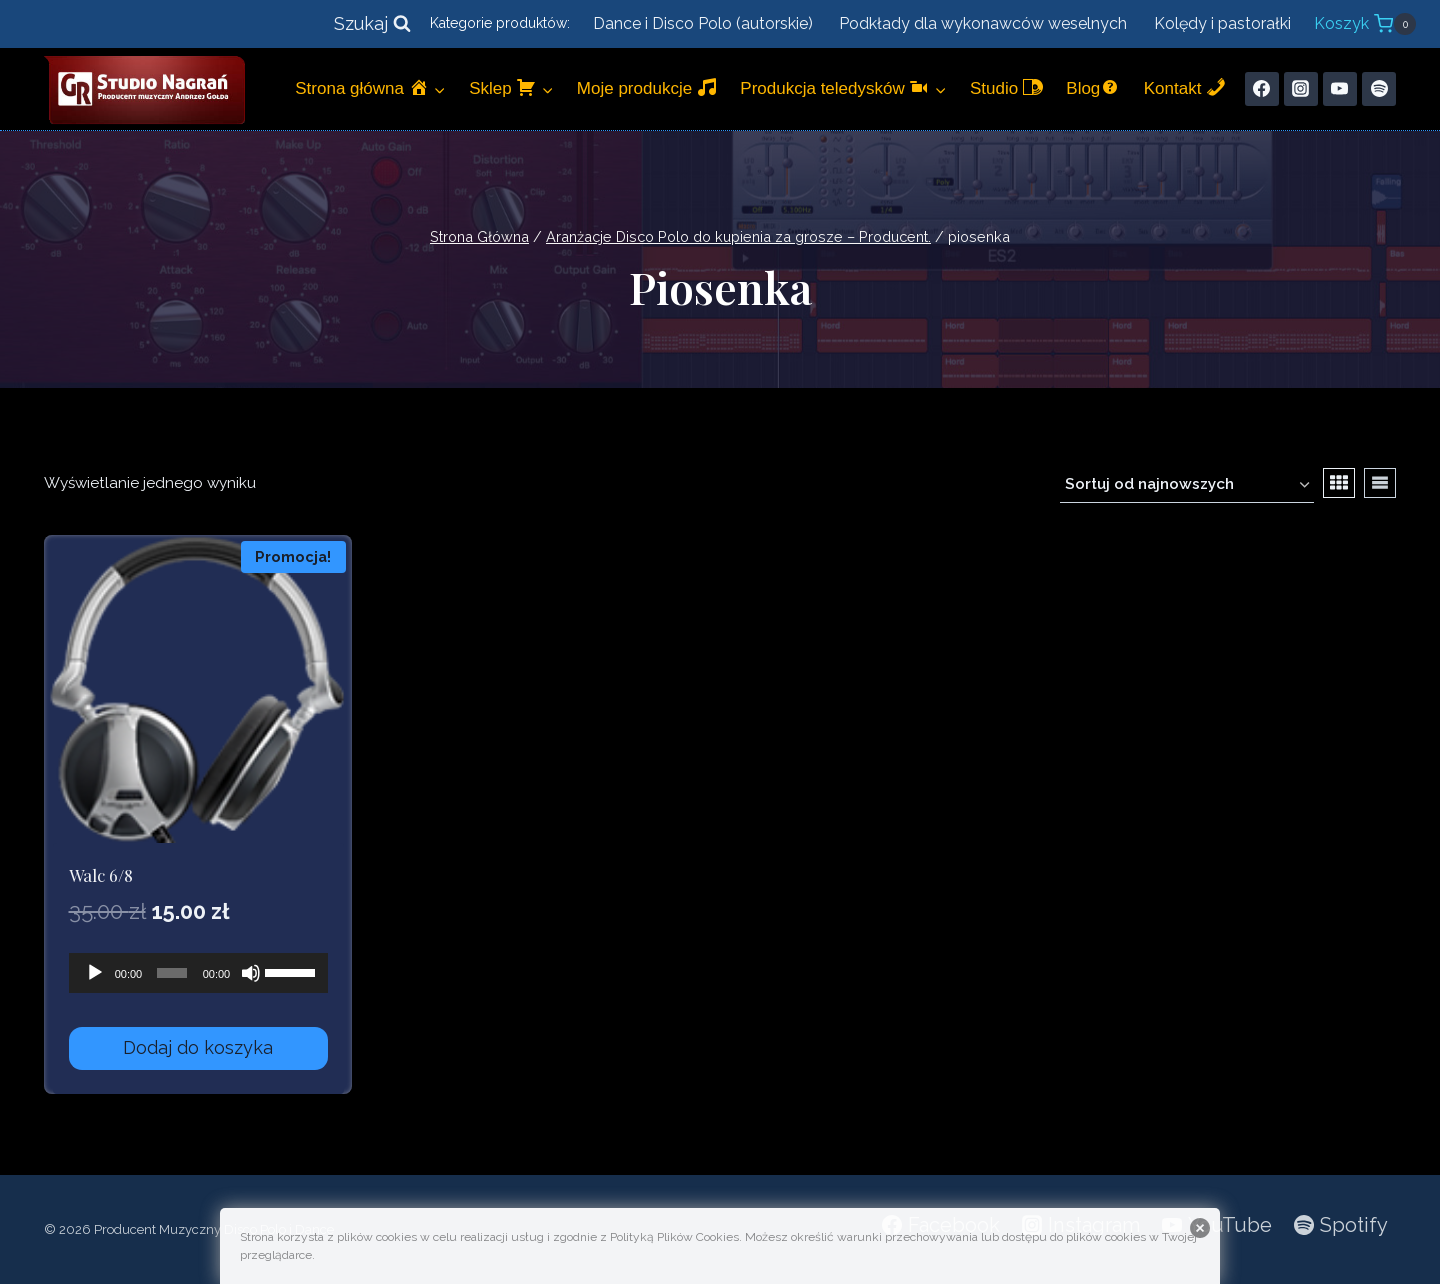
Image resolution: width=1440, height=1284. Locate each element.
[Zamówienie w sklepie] (1187, 486)
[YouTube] (1340, 89)
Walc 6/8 (101, 875)
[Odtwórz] (95, 973)
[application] (198, 973)
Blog (1093, 87)
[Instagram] (1301, 89)
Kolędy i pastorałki (1222, 23)
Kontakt (1185, 87)
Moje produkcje (647, 87)
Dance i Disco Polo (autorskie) (703, 23)
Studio (1006, 87)
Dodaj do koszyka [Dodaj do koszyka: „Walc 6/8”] (198, 1047)
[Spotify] (1379, 89)
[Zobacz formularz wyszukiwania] (372, 24)
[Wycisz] (251, 973)
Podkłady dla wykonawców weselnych (983, 23)
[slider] (172, 973)
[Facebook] (1262, 89)
